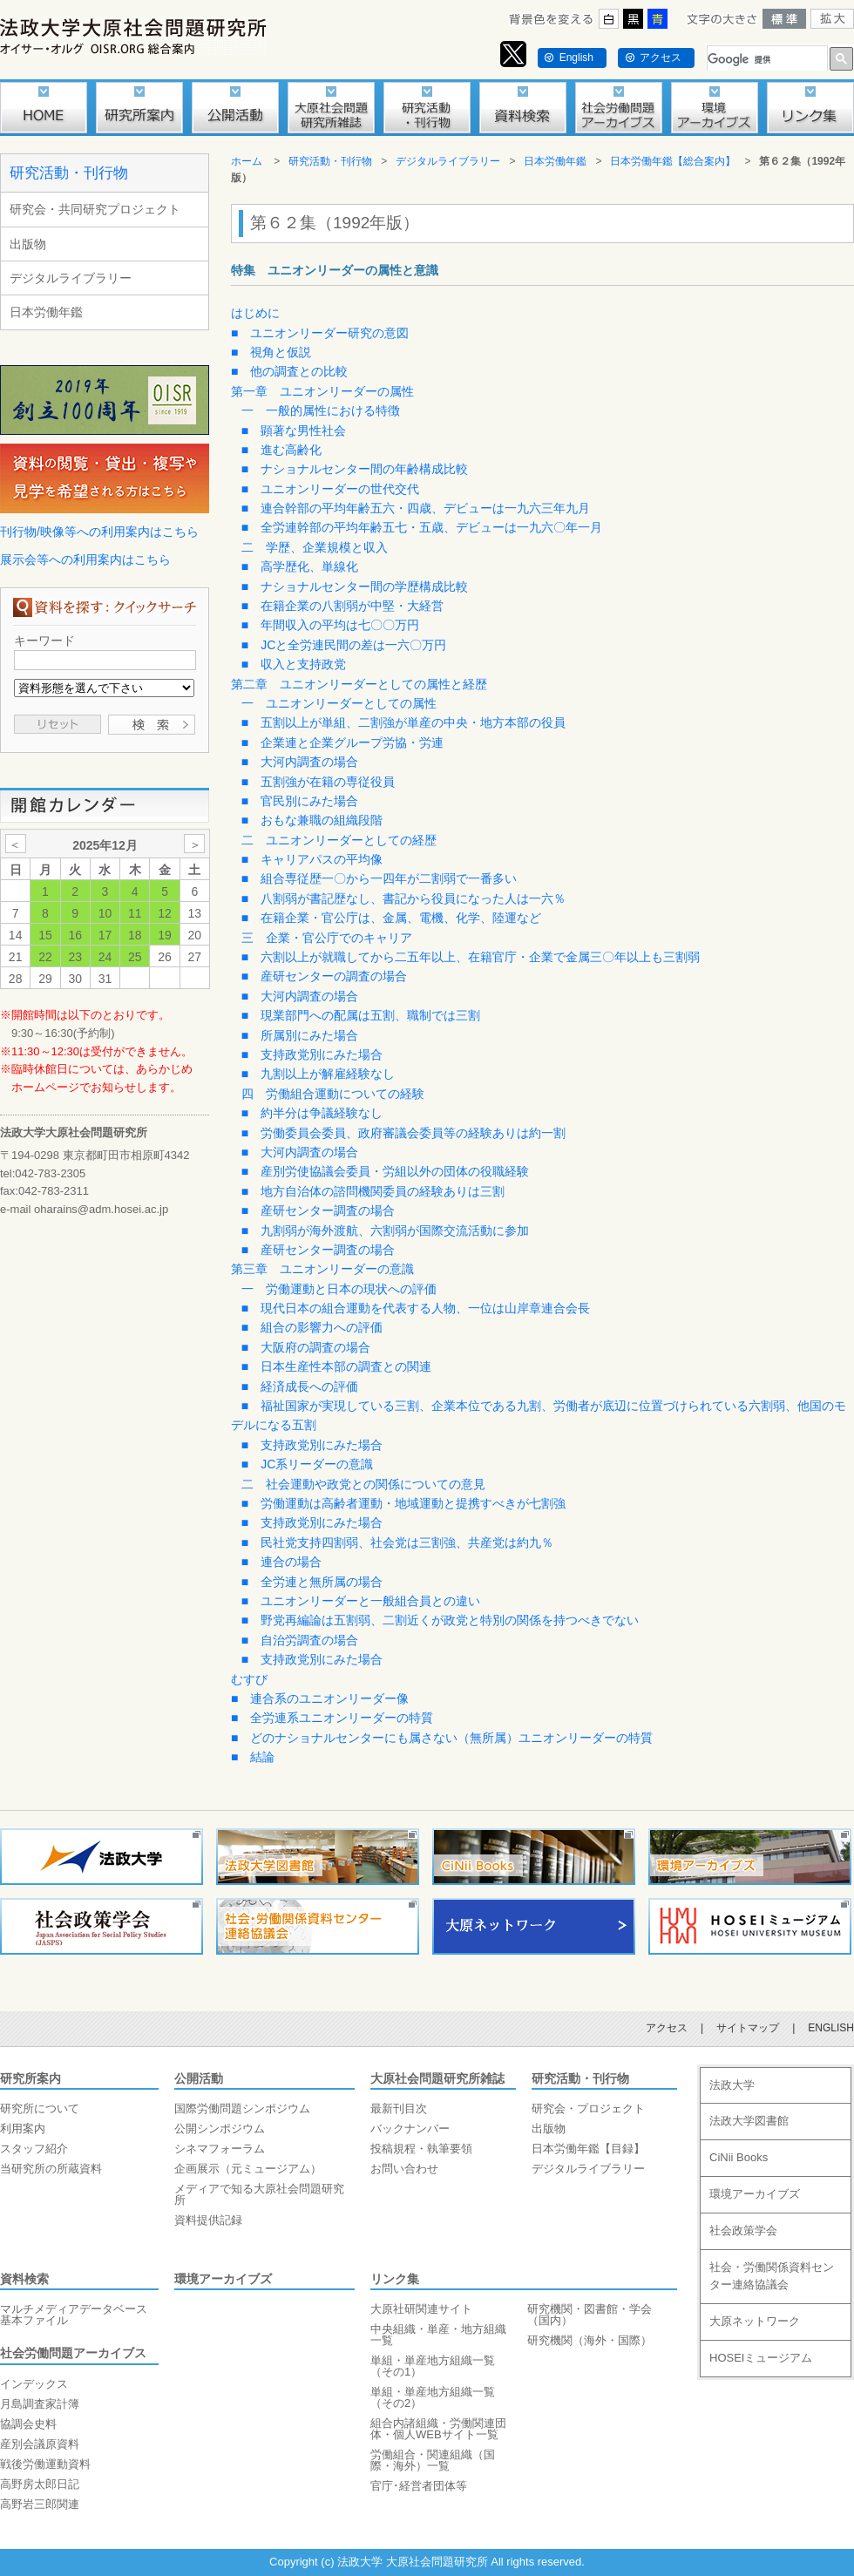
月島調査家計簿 (39, 2403)
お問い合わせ (404, 2168)
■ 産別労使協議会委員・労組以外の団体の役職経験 (385, 1171)
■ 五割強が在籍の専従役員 (318, 782)
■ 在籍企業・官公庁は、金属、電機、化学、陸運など (391, 918)
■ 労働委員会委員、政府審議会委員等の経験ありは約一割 (403, 1133)
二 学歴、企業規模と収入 (314, 547)
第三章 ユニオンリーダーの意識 (322, 1269)
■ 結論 (252, 1757)
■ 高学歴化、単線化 (299, 566)
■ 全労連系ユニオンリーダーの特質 (332, 1718)
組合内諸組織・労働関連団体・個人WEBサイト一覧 (438, 2429)
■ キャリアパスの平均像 (312, 859)
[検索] (766, 60)
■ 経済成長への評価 (299, 1386)
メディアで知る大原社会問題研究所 (259, 2194)
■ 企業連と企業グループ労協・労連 (342, 742)
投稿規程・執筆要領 (421, 2148)
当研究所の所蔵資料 (51, 2168)
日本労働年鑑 (46, 312)
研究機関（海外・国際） (589, 2340)
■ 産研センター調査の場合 (318, 1210)
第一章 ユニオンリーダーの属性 (322, 391)
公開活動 (198, 2078)
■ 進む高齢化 (281, 450)
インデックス (34, 2383)
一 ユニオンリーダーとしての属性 (339, 703)
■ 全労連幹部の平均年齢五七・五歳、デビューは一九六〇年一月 (421, 527)
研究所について (39, 2108)
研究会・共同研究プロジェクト (95, 209)
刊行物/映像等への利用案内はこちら (99, 532)
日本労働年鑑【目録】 (588, 2148)
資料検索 (24, 2279)
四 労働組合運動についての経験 (332, 1094)
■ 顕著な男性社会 (293, 430)
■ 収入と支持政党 (293, 664)
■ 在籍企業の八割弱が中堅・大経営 (342, 606)
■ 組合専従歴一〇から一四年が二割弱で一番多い (379, 878)
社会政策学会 (743, 2230)
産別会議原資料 (39, 2444)
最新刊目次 (398, 2108)
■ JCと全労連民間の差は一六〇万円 (344, 645)
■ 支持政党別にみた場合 (312, 1054)
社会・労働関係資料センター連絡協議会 (771, 2276)
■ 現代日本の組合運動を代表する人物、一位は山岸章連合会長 (415, 1308)
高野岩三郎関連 (39, 2504)
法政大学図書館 (749, 2120)
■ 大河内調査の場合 (299, 762)
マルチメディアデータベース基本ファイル (73, 2314)
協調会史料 (28, 2423)
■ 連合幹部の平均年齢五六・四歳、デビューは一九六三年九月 (415, 508)
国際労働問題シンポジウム (242, 2108)
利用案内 (22, 2128)
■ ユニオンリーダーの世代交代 (330, 489)
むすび (249, 1679)
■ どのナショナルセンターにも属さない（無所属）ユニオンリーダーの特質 (442, 1738)
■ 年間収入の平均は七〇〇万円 (330, 625)
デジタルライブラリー (71, 278)
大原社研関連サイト (421, 2308)
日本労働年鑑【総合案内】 (672, 161)
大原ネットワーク (754, 2321)
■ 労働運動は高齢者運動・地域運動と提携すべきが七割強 (403, 1503)
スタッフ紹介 (34, 2148)
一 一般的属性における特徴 (320, 410)
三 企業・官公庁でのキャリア (326, 938)
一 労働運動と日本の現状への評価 (339, 1289)
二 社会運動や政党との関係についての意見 (363, 1484)
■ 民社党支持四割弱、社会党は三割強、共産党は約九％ (397, 1542)
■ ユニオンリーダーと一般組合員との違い (360, 1601)
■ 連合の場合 (281, 1562)
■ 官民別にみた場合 (299, 801)
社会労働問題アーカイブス (73, 2353)
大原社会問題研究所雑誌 (437, 2078)
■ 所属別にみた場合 (299, 1035)
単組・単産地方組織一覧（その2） (432, 2397)
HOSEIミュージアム (760, 2357)
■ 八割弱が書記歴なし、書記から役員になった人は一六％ (403, 898)
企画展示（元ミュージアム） (248, 2168)
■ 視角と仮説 (271, 352)
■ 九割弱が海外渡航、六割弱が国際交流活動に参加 (385, 1230)
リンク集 (394, 2279)
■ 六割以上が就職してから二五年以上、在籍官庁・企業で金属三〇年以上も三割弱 (470, 957)
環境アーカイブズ (223, 2279)
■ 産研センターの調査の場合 (324, 976)
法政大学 (732, 2084)
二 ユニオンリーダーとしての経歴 (339, 840)
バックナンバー (410, 2128)
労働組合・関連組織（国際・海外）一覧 (432, 2460)
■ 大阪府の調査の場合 (305, 1347)
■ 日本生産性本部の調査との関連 (336, 1366)
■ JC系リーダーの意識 (307, 1464)
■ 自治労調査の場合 (299, 1640)
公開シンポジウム (219, 2128)
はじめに (255, 313)
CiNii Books (738, 2157)
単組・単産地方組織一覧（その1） (432, 2366)
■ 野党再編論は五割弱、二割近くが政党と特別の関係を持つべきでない (440, 1620)
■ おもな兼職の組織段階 (312, 820)
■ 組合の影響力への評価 (312, 1327)
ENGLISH (831, 2028)
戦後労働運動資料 (45, 2464)
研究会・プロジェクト (588, 2108)
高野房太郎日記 (39, 2484)
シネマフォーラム (219, 2148)
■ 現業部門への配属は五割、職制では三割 (360, 1015)
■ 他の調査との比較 (289, 371)
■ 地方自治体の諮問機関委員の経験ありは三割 (373, 1191)
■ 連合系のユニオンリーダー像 (320, 1698)
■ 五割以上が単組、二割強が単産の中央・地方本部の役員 (403, 722)
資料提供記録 (208, 2220)
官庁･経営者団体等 (418, 2485)
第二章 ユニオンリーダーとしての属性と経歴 (359, 684)
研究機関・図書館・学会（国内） (589, 2314)
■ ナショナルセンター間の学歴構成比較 (354, 586)
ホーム (246, 161)
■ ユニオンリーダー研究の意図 (320, 333)
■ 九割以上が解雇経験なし (318, 1074)
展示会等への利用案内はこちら (85, 559)
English (576, 57)
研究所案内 (30, 2078)
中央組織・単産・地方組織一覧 (438, 2334)
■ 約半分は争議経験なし (312, 1113)
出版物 (28, 244)
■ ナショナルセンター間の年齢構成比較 (354, 469)
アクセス (660, 57)
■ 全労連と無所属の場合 (312, 1582)
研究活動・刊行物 (69, 173)
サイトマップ (747, 2028)
